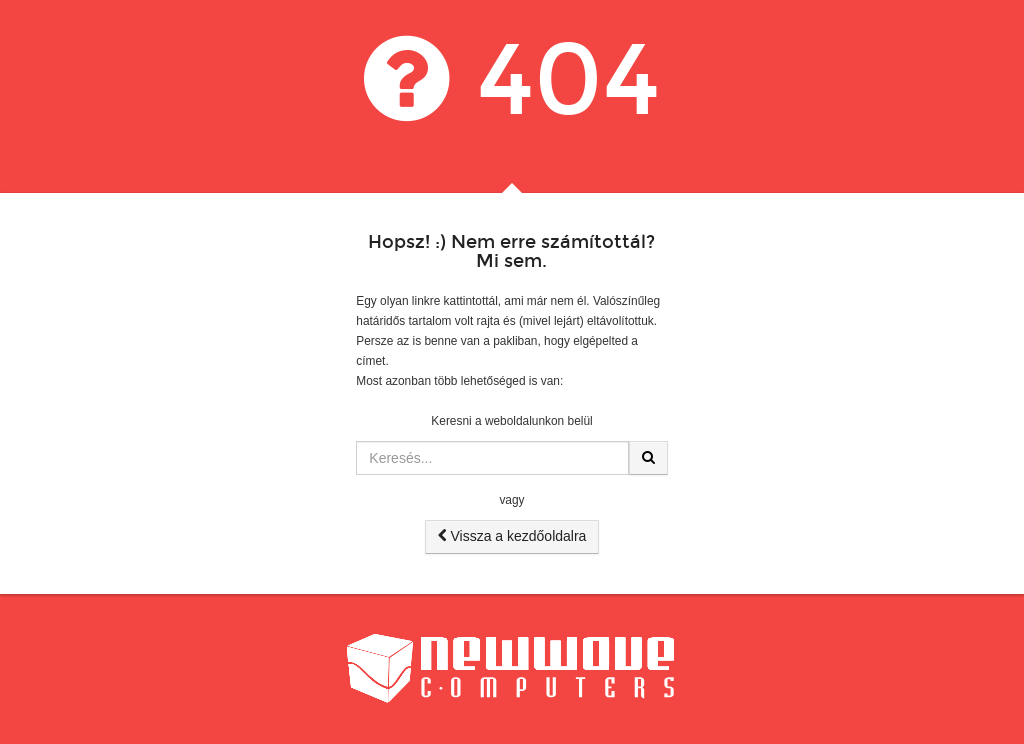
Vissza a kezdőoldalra (512, 536)
